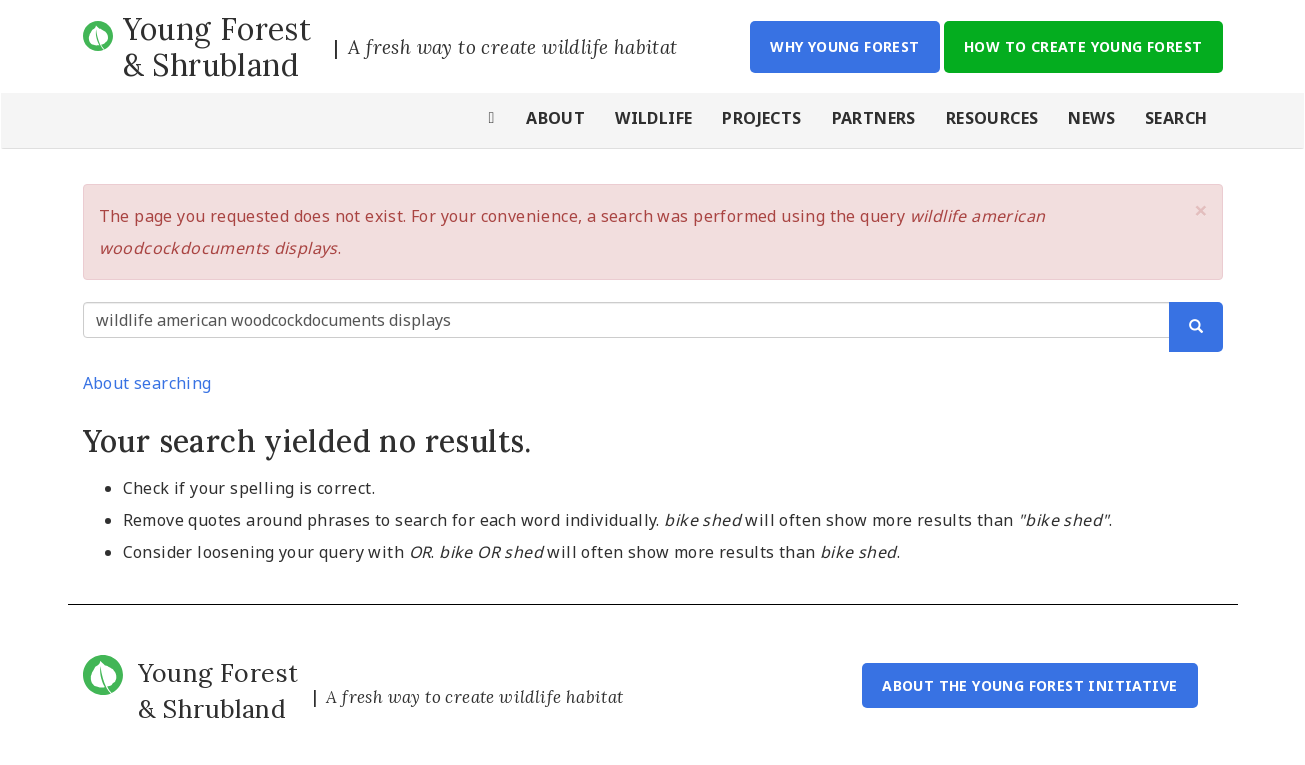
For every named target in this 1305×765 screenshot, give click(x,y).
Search (1176, 118)
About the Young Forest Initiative (1029, 685)
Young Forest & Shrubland (217, 47)
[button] (1201, 210)
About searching (147, 383)
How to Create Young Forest (1083, 46)
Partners (874, 118)
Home (492, 120)
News (1091, 118)
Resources (992, 118)
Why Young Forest (844, 46)
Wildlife (653, 118)
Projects (761, 118)
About (555, 118)
